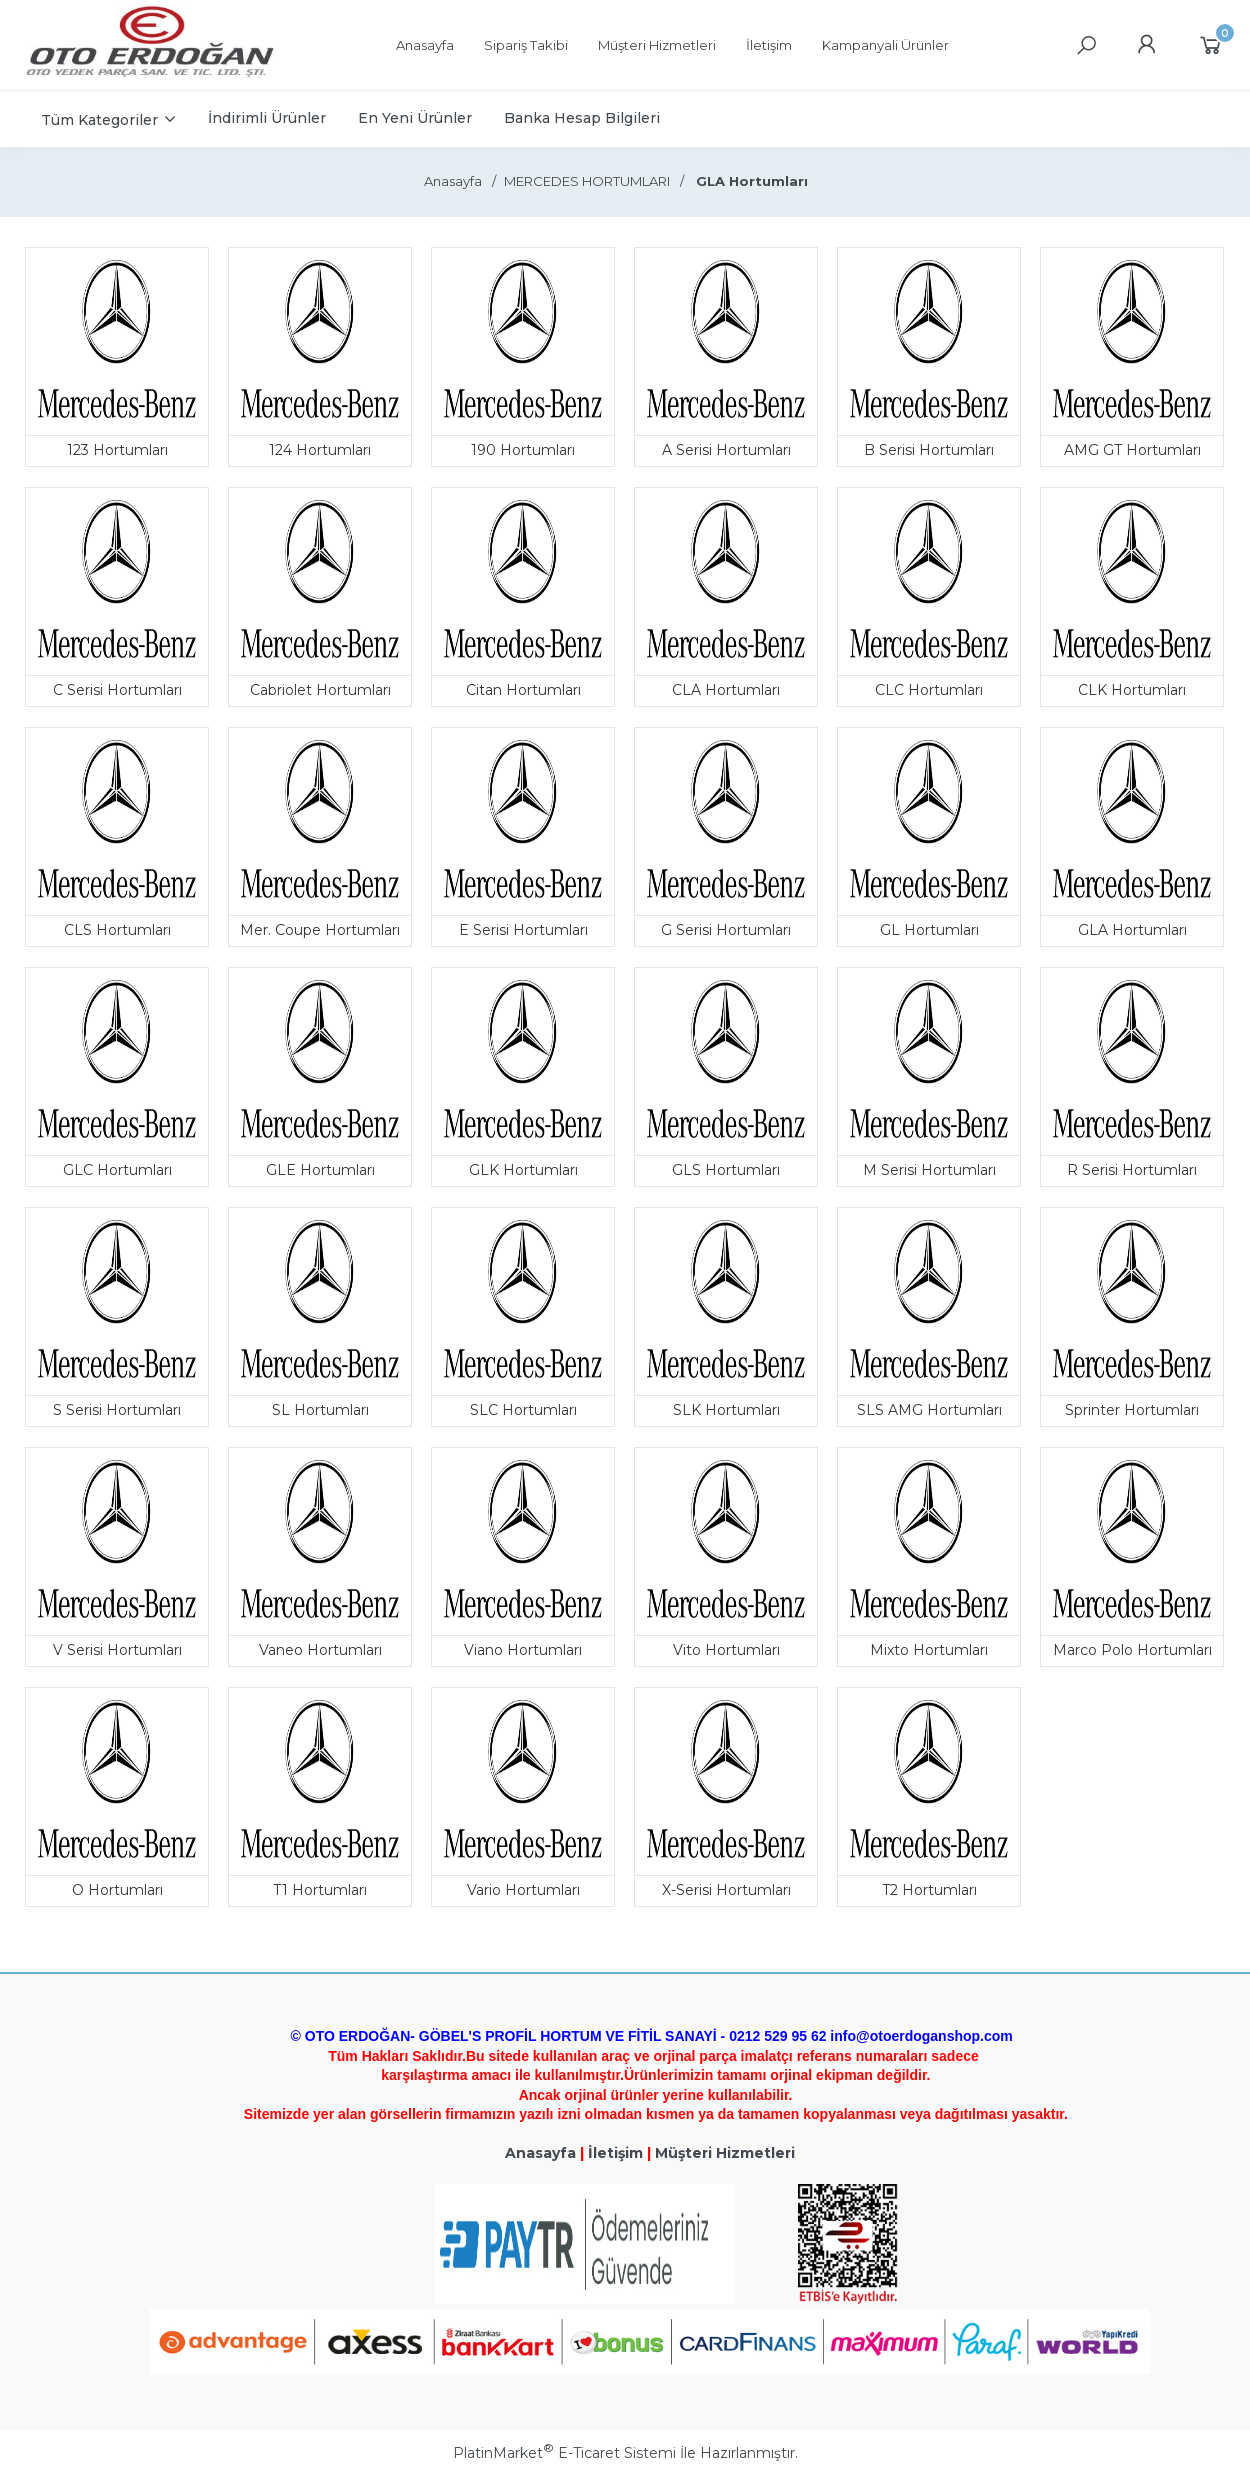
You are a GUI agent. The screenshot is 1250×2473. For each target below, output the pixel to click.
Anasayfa (540, 2153)
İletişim (615, 2153)
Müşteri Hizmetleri (725, 2153)
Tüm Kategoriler (99, 120)
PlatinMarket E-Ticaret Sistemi (564, 2453)
